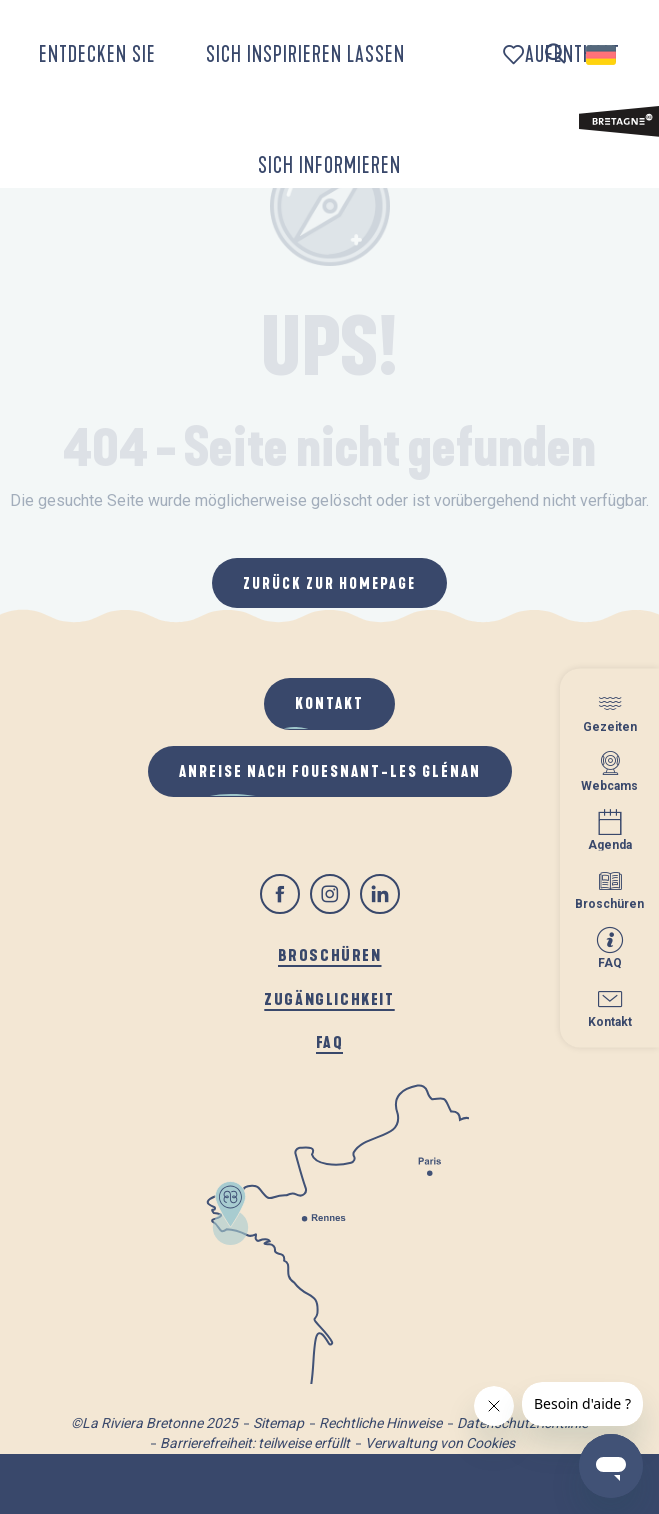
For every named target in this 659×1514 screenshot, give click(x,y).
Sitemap (278, 1423)
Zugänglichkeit (329, 998)
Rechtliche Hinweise (380, 1423)
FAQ (330, 1041)
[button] (555, 54)
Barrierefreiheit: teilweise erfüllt (255, 1443)
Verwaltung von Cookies (440, 1443)
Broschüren (330, 954)
